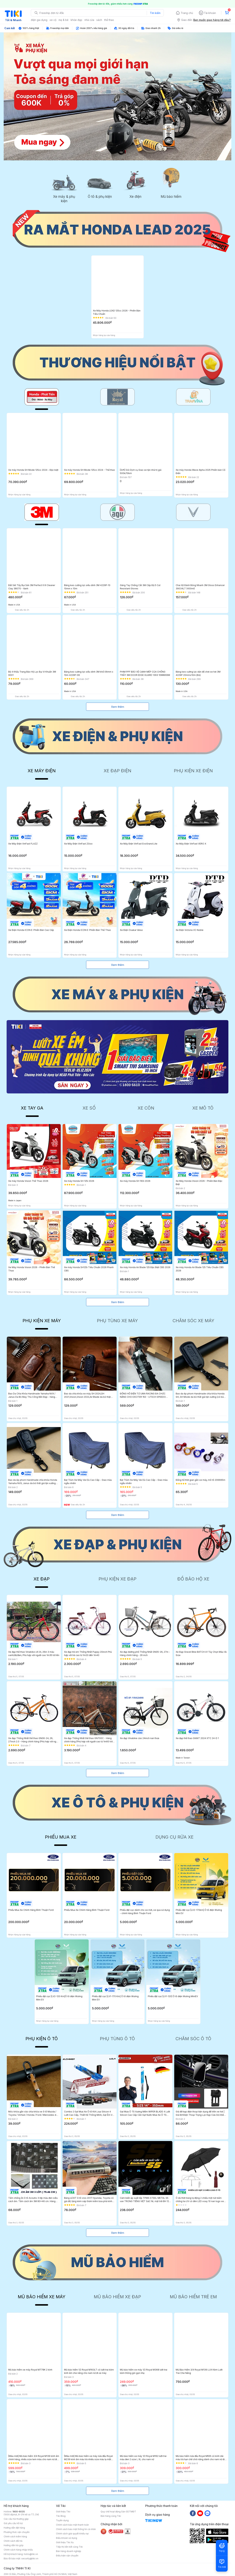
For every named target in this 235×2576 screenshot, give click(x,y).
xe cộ (53, 19)
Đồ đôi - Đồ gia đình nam (74, 2492)
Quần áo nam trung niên (69, 2498)
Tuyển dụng (62, 2360)
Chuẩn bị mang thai (20, 2479)
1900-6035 (18, 2351)
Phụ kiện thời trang (108, 2470)
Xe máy (152, 2551)
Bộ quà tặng (111, 2562)
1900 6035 (18, 2423)
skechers (112, 2438)
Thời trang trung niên (67, 2473)
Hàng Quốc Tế (151, 2457)
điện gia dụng (39, 19)
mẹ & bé (63, 19)
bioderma (87, 2438)
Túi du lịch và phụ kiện (114, 2461)
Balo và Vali (103, 2457)
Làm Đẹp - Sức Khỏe (16, 2532)
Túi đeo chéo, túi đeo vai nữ (64, 2549)
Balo (98, 2461)
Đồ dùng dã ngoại (209, 2486)
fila (43, 2441)
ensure (68, 2438)
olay (196, 2438)
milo (102, 2438)
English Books (160, 2567)
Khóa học (170, 2526)
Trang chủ (187, 12)
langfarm (19, 2441)
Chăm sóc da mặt (13, 2536)
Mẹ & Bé (162, 2473)
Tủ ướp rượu (222, 2473)
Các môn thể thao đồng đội (210, 2498)
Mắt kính (125, 2474)
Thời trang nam (59, 2479)
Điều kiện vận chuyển (67, 2395)
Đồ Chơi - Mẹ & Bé (15, 2457)
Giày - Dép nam (60, 2526)
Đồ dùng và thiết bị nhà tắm (117, 2529)
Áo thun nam (56, 2483)
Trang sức (101, 2488)
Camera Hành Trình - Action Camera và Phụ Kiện (209, 2526)
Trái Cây (8, 2489)
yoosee (188, 2438)
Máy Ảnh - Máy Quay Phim (206, 2516)
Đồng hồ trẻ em (130, 2490)
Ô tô (160, 2551)
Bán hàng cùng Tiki (111, 2356)
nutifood (139, 2438)
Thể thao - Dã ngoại (157, 2467)
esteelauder (26, 2438)
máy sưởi (193, 2548)
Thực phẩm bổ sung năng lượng (210, 2505)
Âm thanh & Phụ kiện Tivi (202, 2461)
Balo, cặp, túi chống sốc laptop (117, 2463)
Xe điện (174, 2548)
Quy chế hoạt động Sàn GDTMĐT (118, 2351)
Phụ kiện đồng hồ (112, 2490)
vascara (8, 2438)
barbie (51, 2438)
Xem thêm (117, 949)
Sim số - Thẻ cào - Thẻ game (169, 2537)
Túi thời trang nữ (60, 2545)
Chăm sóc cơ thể (19, 2542)
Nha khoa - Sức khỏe (162, 2534)
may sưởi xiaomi (205, 2556)
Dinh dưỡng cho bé (20, 2470)
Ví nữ (83, 2549)
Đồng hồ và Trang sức (110, 2483)
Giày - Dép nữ (59, 2507)
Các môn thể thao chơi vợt (209, 2499)
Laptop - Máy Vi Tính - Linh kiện (117, 2497)
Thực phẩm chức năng (21, 2539)
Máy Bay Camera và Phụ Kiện (209, 2536)
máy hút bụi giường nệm (208, 2561)
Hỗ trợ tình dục (30, 2554)
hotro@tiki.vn (31, 2394)
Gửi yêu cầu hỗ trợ (13, 2363)
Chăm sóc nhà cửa (23, 2510)
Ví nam (53, 2562)
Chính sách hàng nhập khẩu (18, 2389)
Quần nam (70, 2483)
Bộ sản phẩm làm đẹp (23, 2555)
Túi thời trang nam (61, 2558)
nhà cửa (89, 19)
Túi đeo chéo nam (68, 2562)
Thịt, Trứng (20, 2489)
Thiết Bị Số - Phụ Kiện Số (158, 2494)
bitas (223, 2438)
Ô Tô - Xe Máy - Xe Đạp (157, 2544)
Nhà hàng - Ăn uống (159, 2532)
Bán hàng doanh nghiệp (68, 2391)
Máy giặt (199, 2467)
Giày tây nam (73, 2530)
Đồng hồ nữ (115, 2488)
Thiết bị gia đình (32, 2567)
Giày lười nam (57, 2530)
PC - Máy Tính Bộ (111, 2510)
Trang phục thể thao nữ (201, 2483)
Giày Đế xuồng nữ (70, 2520)
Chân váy (72, 2467)
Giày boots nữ (62, 2517)
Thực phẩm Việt (31, 2492)
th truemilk (40, 2438)
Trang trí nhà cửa (105, 2520)
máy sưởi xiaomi (212, 2559)
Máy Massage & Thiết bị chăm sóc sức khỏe (25, 2543)
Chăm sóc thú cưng (106, 2548)
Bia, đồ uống (15, 2501)
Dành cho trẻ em (19, 2504)
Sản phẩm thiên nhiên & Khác (22, 2546)
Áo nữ (53, 2461)
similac (204, 2438)
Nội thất (112, 2526)
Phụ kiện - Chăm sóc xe (155, 2548)
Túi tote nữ (69, 2552)
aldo (121, 2438)
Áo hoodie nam (64, 2489)
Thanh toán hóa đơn (153, 2526)
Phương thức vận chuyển (17, 2372)
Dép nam (66, 2533)
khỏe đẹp (76, 19)
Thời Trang (171, 2461)
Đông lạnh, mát (26, 2495)
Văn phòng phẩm (169, 2564)
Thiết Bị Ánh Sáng (209, 2523)
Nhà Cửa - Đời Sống (108, 2516)
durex (77, 2438)
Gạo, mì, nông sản (20, 2498)
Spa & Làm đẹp (165, 2529)
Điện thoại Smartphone (16, 2520)
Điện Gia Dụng (13, 2563)
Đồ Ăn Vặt (108, 2556)
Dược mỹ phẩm (33, 2556)
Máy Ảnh (216, 2537)
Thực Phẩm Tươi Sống (17, 2485)
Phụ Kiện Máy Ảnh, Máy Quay (204, 2520)
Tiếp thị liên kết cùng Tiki (69, 2387)
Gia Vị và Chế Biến (111, 2554)
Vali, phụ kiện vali (129, 2464)
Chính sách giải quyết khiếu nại (72, 2373)
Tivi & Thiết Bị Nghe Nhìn (161, 2483)
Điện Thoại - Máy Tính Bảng (21, 2516)
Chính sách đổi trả (13, 2381)
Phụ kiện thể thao (209, 2489)
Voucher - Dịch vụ (153, 2522)
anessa (178, 2438)
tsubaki (51, 2441)
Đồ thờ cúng (108, 2534)
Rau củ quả (15, 2492)
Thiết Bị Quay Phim (207, 2534)
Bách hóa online (158, 2476)
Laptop (126, 2510)
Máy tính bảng (18, 2526)
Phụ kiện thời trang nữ (107, 2474)
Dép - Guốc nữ (73, 2511)
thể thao (109, 19)
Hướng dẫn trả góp (14, 2385)
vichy (37, 2441)
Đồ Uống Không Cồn (115, 2559)
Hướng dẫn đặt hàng (14, 2367)
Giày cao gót (57, 2511)
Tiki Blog (61, 2356)
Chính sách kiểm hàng (15, 2376)
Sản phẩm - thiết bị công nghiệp (163, 2480)
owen (60, 2438)
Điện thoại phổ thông (21, 2523)
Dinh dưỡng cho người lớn (23, 2473)
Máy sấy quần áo (205, 2473)
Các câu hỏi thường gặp (16, 2359)
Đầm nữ (62, 2461)
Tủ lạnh (199, 2464)
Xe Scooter (171, 2551)
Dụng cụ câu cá (204, 2495)
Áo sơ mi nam (71, 2486)
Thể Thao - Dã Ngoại (202, 2479)
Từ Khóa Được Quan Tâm (205, 2544)
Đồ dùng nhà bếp (13, 2567)
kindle (149, 2438)
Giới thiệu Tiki (63, 2351)
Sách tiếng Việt (150, 2564)
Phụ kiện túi (83, 2552)
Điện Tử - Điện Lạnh (201, 2457)
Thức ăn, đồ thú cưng (21, 2507)
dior (16, 2438)
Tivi (197, 2470)
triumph (129, 2438)
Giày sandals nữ (68, 2514)
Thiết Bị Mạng (114, 2507)
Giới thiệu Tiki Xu (65, 2382)
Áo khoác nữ (74, 2464)
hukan (29, 2441)
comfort (214, 2438)
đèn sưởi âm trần (204, 2568)
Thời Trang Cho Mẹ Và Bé (17, 2461)
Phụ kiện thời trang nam (115, 2476)
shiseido (8, 2441)
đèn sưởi (204, 2548)
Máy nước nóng (208, 2470)
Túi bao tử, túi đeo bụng (78, 2565)
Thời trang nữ (58, 2457)
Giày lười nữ (77, 2517)
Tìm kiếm (155, 12)
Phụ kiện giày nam (66, 2536)
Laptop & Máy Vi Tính (167, 2479)
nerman (159, 2438)
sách (99, 19)
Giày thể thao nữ (215, 2504)
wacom (168, 2438)
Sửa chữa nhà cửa (111, 2523)
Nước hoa (16, 2554)
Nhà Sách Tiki (151, 2560)
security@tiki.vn (29, 2398)
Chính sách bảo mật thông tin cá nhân (76, 2369)
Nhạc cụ (121, 2534)
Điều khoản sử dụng (66, 2378)
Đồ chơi (36, 2461)
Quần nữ (72, 2461)
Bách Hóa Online (107, 2544)
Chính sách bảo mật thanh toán (72, 2365)
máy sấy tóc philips (211, 2551)
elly (96, 2438)
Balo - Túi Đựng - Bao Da (208, 2529)
